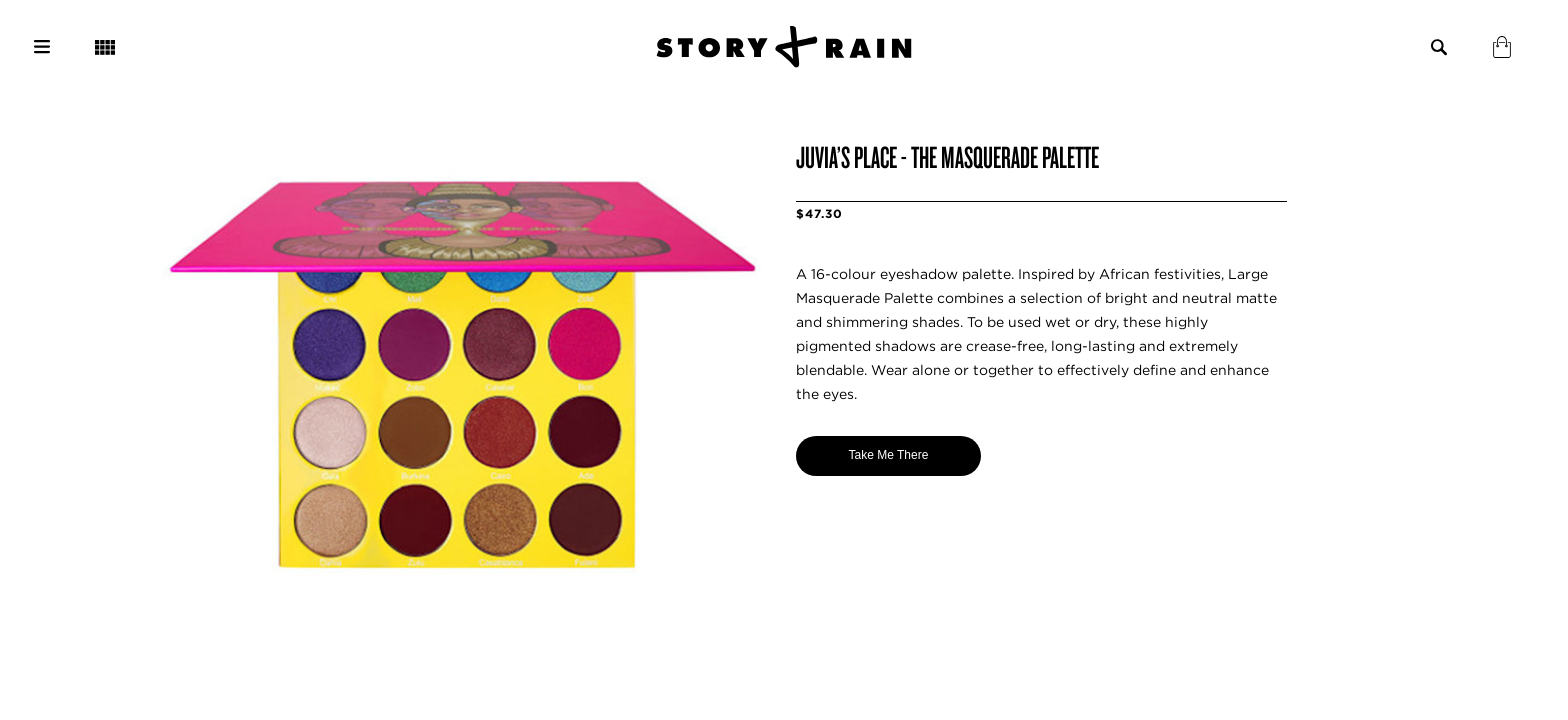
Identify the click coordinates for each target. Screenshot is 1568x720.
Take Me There (889, 455)
